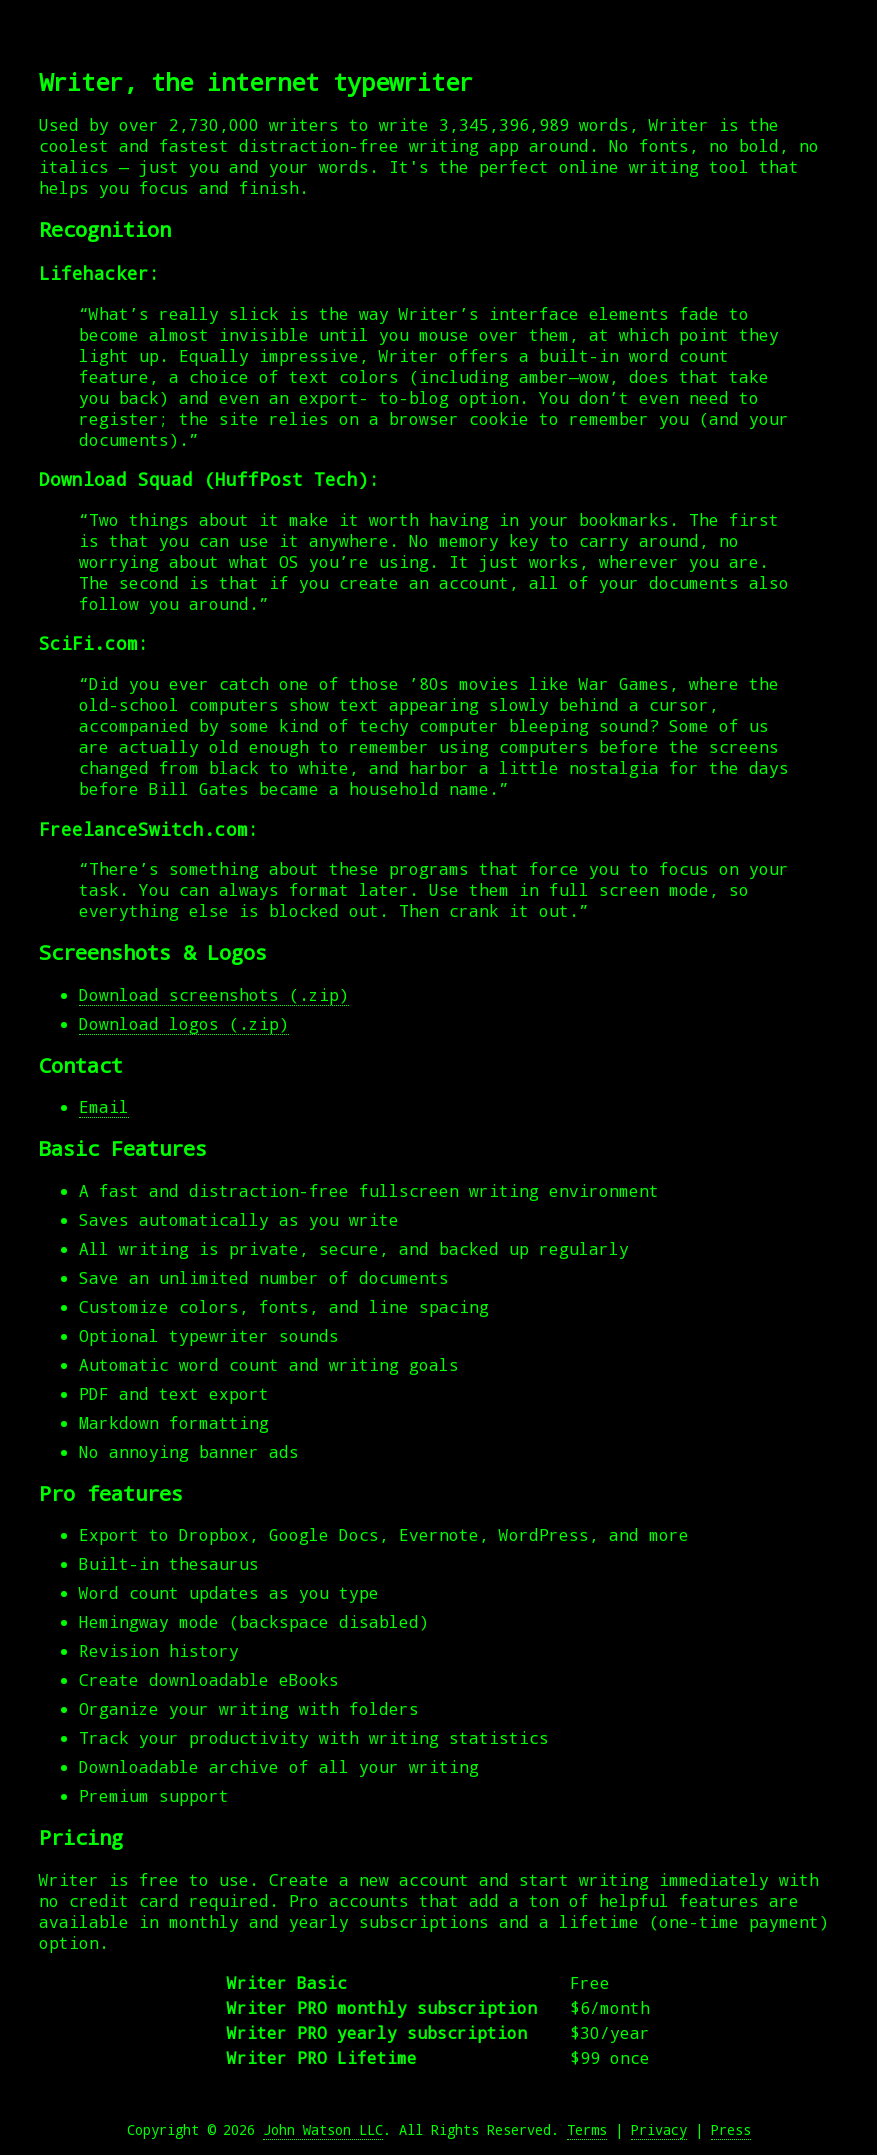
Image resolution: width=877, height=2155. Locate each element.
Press (731, 2130)
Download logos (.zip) (184, 1023)
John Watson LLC (323, 2130)
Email (104, 1106)
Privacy (659, 2130)
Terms (587, 2130)
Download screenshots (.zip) (214, 994)
